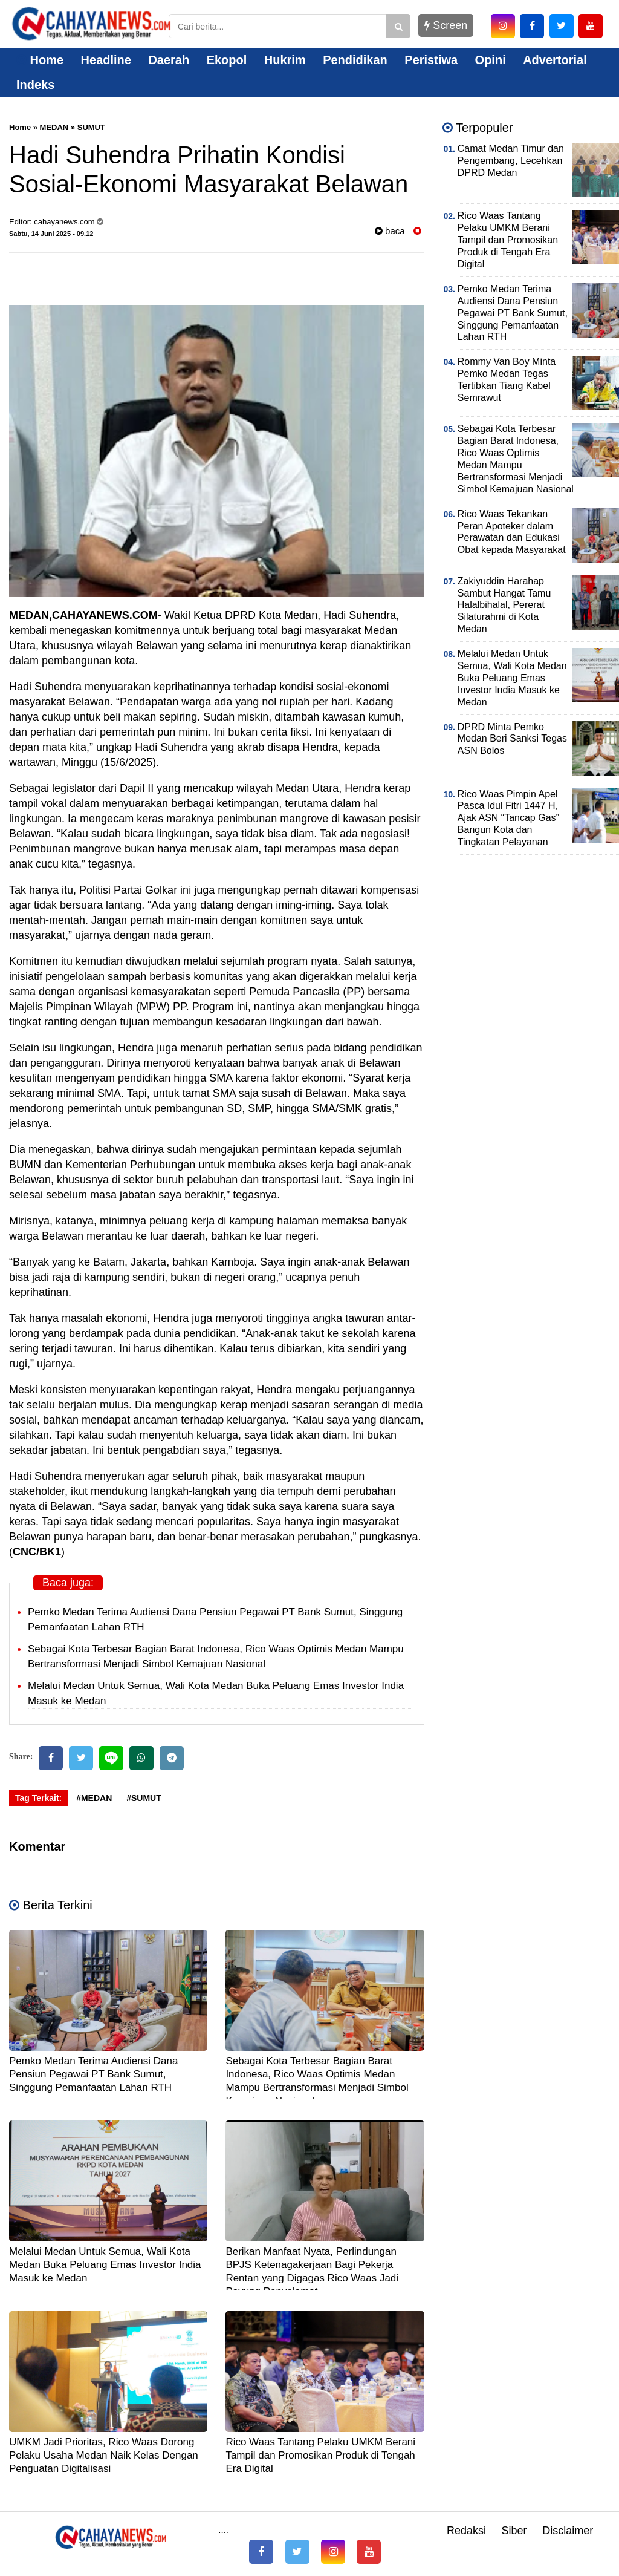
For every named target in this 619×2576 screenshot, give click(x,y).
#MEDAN (94, 1798)
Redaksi (466, 2531)
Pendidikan (355, 60)
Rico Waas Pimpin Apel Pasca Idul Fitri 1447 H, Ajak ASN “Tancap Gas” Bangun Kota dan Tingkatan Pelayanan (508, 818)
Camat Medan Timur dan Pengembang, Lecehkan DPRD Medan (511, 160)
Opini (490, 60)
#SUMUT (143, 1798)
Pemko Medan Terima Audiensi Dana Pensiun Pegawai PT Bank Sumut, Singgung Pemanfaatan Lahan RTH (93, 2074)
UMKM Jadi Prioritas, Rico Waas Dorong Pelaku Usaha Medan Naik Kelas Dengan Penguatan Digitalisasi (103, 2455)
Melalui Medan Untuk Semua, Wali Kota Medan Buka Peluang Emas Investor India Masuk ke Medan (105, 2265)
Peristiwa (431, 60)
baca (390, 231)
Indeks (35, 84)
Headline (106, 60)
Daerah (168, 60)
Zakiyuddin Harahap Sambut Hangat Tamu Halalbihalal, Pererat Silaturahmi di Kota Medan (504, 605)
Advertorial (555, 60)
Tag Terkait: (38, 1798)
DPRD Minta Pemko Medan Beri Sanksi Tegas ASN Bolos (512, 739)
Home (39, 60)
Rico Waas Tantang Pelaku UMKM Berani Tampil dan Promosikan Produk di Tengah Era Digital (320, 2455)
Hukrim (285, 60)
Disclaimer (567, 2531)
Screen (445, 25)
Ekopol (227, 60)
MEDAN (54, 127)
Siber (514, 2531)
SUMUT (91, 127)
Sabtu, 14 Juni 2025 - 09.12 (51, 233)
